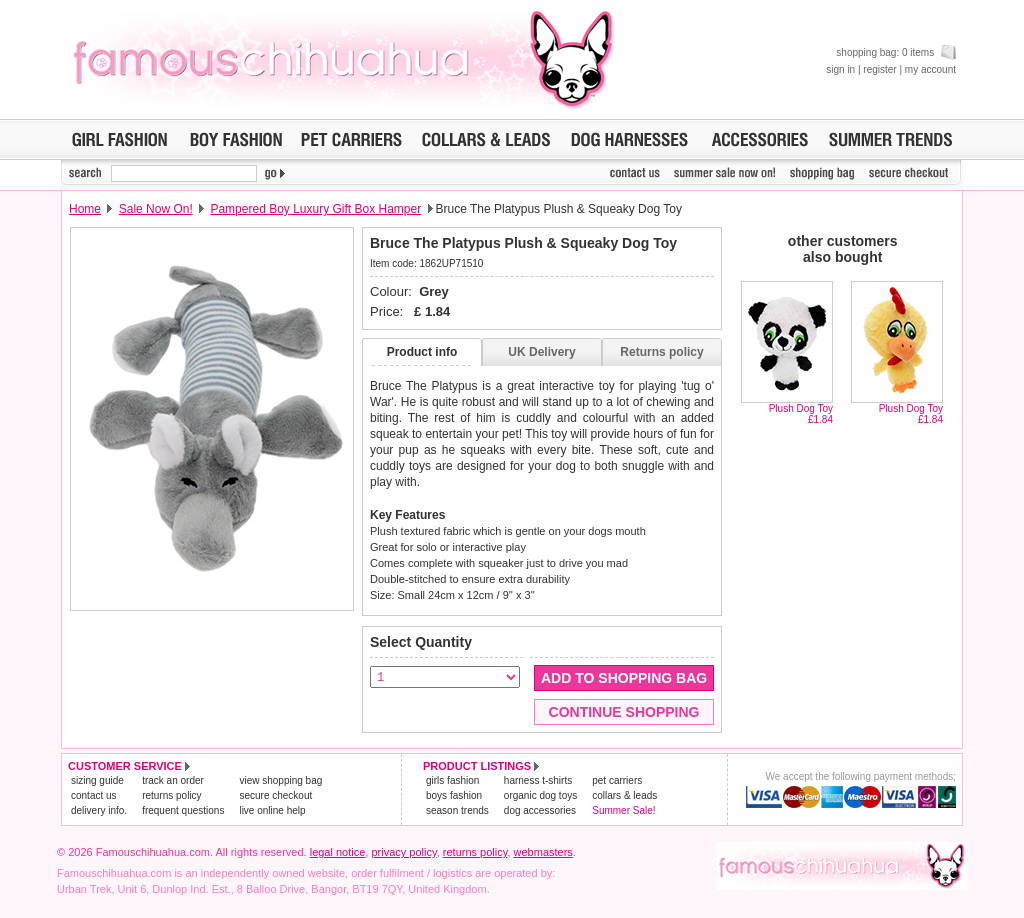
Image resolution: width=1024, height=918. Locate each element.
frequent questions (183, 810)
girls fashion (452, 780)
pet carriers (617, 780)
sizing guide (97, 780)
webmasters (543, 852)
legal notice (338, 852)
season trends (457, 810)
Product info (422, 352)
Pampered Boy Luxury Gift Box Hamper (315, 209)
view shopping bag (280, 780)
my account (930, 69)
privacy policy (403, 852)
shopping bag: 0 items (896, 52)
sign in (840, 69)
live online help (272, 810)
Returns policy (661, 352)
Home (85, 209)
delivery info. (99, 810)
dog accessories (540, 810)
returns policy (171, 795)
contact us (94, 795)
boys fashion (454, 795)
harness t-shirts (538, 780)
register (879, 69)
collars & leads (624, 795)
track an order (173, 780)
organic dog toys (540, 795)
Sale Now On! (156, 209)
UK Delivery (541, 352)
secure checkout (275, 795)
